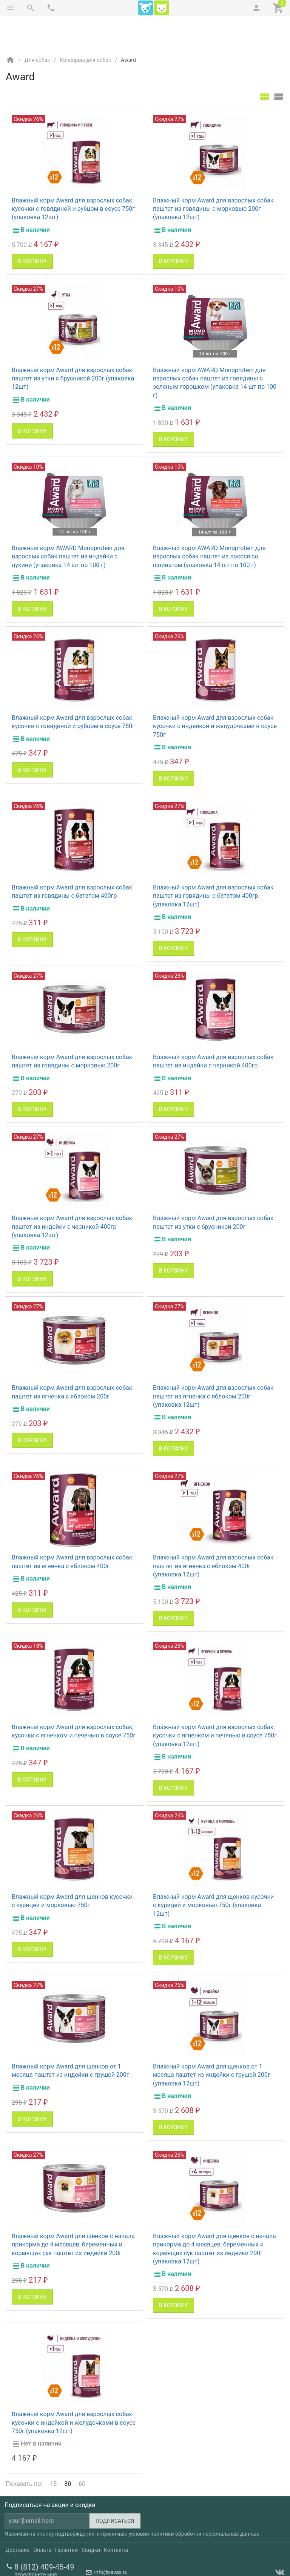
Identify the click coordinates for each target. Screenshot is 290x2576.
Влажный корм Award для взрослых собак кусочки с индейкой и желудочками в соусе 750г (215, 694)
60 (82, 2452)
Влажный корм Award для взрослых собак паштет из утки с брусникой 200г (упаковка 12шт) (73, 347)
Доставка (17, 2518)
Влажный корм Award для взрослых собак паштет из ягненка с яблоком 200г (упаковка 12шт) (213, 1364)
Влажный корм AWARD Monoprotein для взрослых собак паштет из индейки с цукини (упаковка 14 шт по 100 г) (68, 525)
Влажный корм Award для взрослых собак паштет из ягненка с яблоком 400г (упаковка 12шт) (213, 1534)
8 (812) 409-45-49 (44, 2535)
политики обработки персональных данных (204, 2502)
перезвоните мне (35, 2543)
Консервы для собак (85, 28)
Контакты (116, 2518)
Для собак (37, 28)
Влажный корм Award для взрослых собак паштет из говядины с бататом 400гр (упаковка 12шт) (213, 864)
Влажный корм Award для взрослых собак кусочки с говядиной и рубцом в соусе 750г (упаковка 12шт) (73, 177)
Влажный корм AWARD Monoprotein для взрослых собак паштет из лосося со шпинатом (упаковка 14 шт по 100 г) (209, 525)
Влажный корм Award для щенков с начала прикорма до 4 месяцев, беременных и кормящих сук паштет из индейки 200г (73, 2213)
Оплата (42, 2518)
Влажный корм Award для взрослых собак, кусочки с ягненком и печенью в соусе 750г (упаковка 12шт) (215, 1704)
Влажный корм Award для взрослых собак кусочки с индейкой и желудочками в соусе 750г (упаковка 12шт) (74, 2391)
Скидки (91, 2518)
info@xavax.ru (110, 2541)
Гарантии (66, 2518)
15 (53, 2452)
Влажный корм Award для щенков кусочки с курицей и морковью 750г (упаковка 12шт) (213, 1873)
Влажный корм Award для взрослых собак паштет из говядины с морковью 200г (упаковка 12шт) (213, 177)
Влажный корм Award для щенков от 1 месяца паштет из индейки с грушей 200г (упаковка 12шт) (211, 2043)
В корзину (32, 230)
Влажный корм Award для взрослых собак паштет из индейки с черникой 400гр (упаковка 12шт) (72, 1195)
